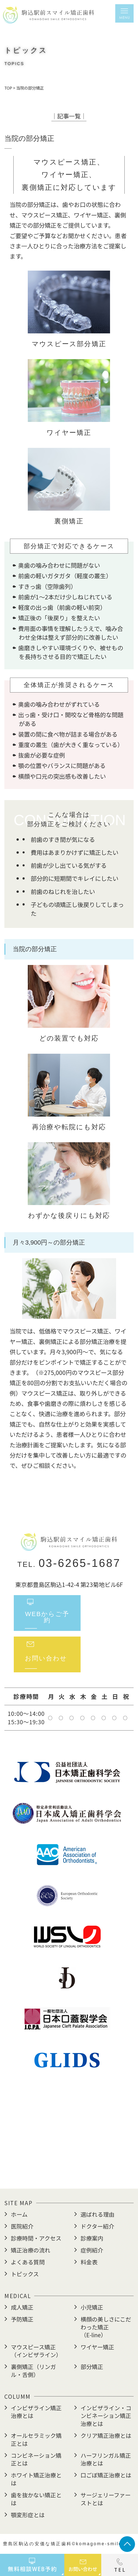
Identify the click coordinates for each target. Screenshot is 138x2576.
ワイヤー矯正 (97, 2347)
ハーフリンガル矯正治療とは (106, 2459)
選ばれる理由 (97, 2214)
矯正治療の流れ (30, 2250)
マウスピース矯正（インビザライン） (36, 2351)
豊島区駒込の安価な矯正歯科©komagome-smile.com (69, 2543)
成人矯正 (22, 2307)
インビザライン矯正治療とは (36, 2412)
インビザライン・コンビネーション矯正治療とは (106, 2416)
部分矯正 (92, 2367)
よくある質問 (28, 2262)
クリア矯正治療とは (106, 2435)
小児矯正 (92, 2307)
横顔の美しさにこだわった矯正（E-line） (106, 2327)
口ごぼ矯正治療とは (106, 2475)
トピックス (25, 2274)
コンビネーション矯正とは (36, 2459)
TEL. (69, 1564)
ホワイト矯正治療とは (36, 2479)
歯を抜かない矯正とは (36, 2499)
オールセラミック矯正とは (36, 2439)
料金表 (89, 2262)
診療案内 (92, 2238)
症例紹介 (92, 2250)
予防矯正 (22, 2319)
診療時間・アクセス (36, 2238)
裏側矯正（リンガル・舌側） (33, 2371)
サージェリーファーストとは (106, 2499)
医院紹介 (22, 2226)
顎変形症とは (28, 2515)
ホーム (19, 2214)
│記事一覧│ (68, 116)
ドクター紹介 (97, 2226)
